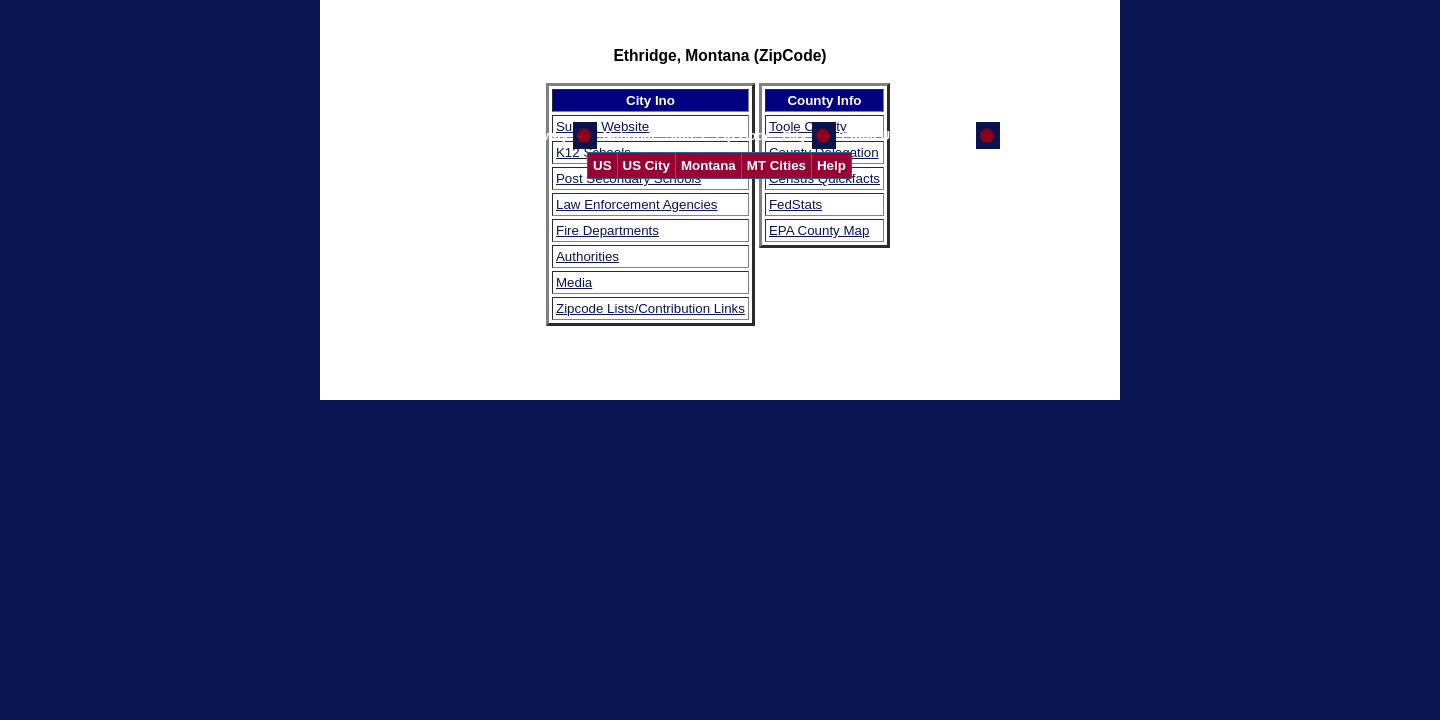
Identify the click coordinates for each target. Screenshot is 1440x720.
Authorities (587, 256)
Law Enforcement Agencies (637, 204)
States (685, 135)
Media (574, 282)
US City (646, 165)
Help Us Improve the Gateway (474, 135)
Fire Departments (607, 230)
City (794, 135)
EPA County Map (819, 230)
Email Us (869, 135)
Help (831, 165)
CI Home (1032, 135)
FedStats (795, 204)
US (602, 165)
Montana (708, 165)
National (628, 135)
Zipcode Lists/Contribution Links (650, 308)
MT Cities (776, 165)
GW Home (940, 135)
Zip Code (743, 135)
